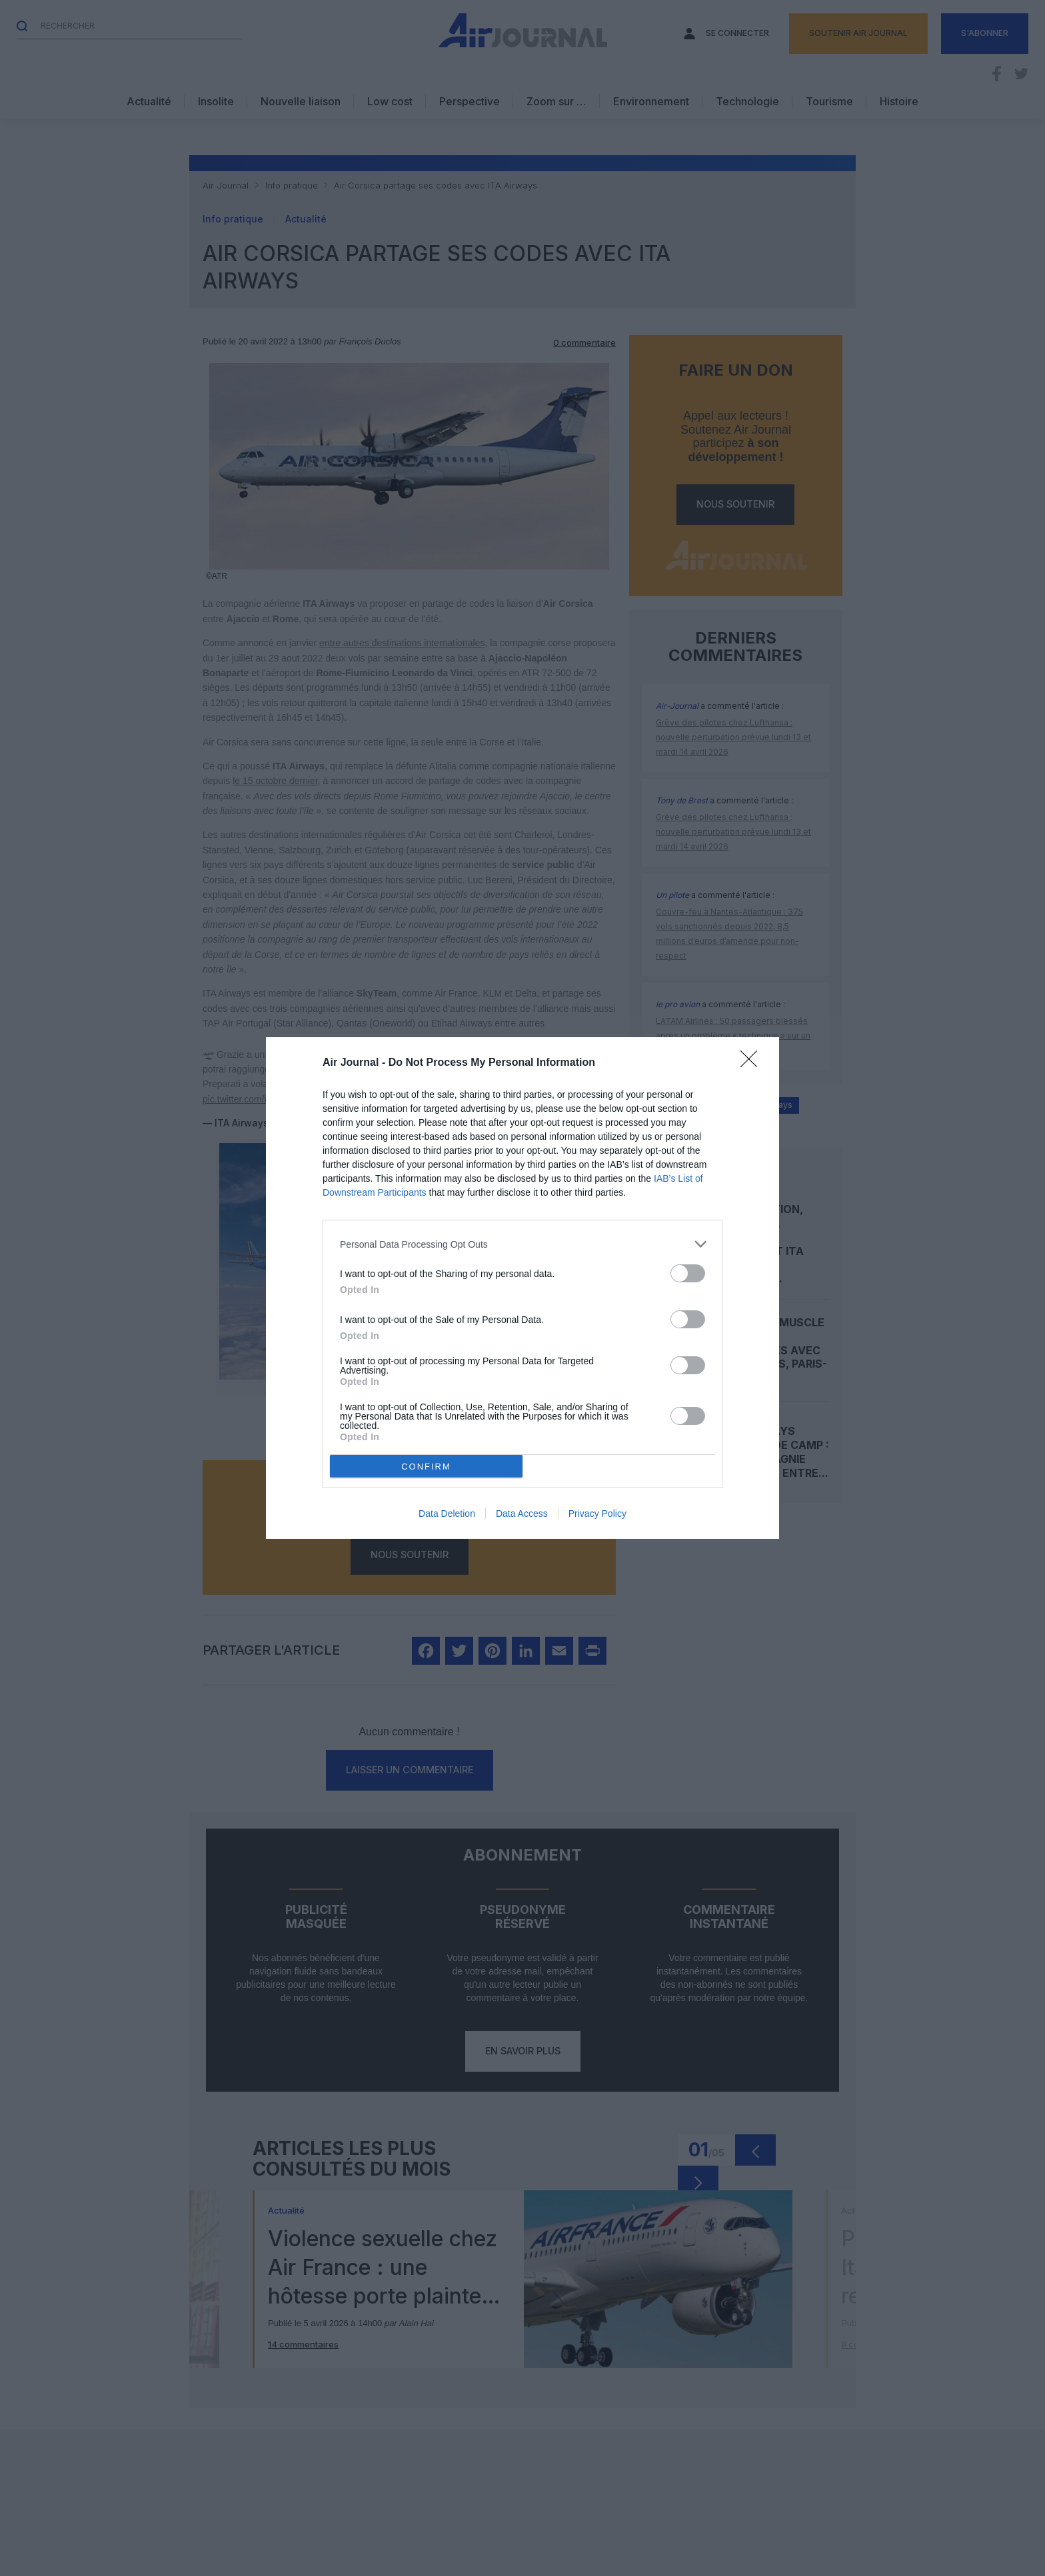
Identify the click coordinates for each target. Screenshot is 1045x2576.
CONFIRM (426, 1467)
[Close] (753, 1063)
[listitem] (522, 1244)
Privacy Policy (597, 1513)
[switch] (687, 1273)
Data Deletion (447, 1513)
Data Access (522, 1513)
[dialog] (522, 1288)
